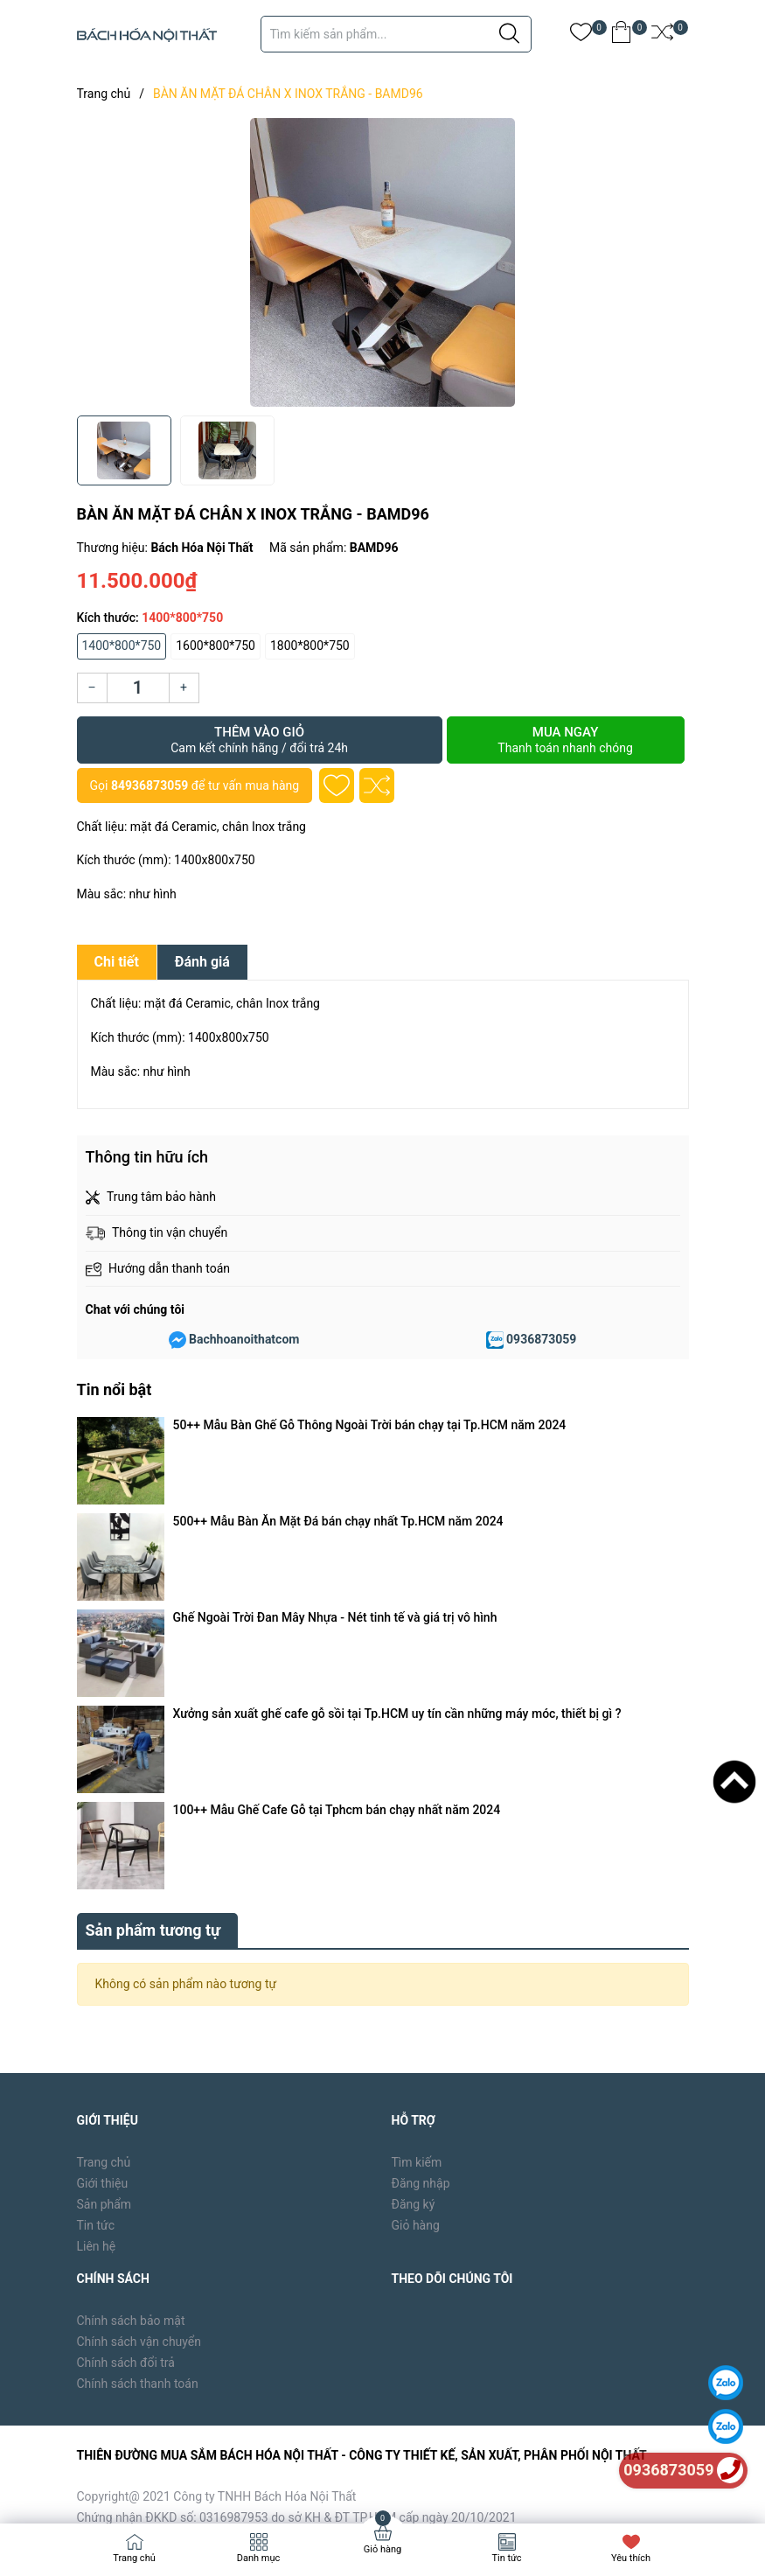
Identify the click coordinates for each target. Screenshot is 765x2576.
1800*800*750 (310, 646)
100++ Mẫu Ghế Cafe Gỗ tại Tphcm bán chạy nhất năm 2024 (337, 1523)
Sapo (357, 2482)
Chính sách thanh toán (137, 2025)
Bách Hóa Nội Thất (224, 2482)
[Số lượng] (138, 688)
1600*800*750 (215, 646)
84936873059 (149, 785)
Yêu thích (630, 2558)
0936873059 (541, 1339)
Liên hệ (96, 1888)
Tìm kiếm (417, 1805)
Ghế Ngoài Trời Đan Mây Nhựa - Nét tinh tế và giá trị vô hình (335, 1474)
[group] (383, 262)
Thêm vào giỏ (259, 740)
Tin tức (96, 1867)
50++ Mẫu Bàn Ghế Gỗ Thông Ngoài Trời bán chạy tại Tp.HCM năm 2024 (370, 1425)
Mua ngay (565, 740)
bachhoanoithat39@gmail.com (421, 2202)
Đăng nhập (421, 1826)
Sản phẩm (104, 1846)
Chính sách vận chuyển (139, 1983)
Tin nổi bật (114, 1389)
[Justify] (509, 34)
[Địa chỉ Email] (540, 2356)
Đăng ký (413, 1846)
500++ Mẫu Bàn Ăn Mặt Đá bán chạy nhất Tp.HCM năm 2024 (338, 1449)
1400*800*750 (122, 646)
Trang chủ (104, 1805)
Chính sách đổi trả (126, 2004)
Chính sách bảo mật (131, 1962)
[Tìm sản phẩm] (396, 34)
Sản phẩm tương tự (153, 1571)
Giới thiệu (103, 1826)
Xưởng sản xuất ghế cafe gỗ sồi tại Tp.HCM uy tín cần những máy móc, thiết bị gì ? (397, 1498)
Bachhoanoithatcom (244, 1339)
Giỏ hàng (416, 1867)
